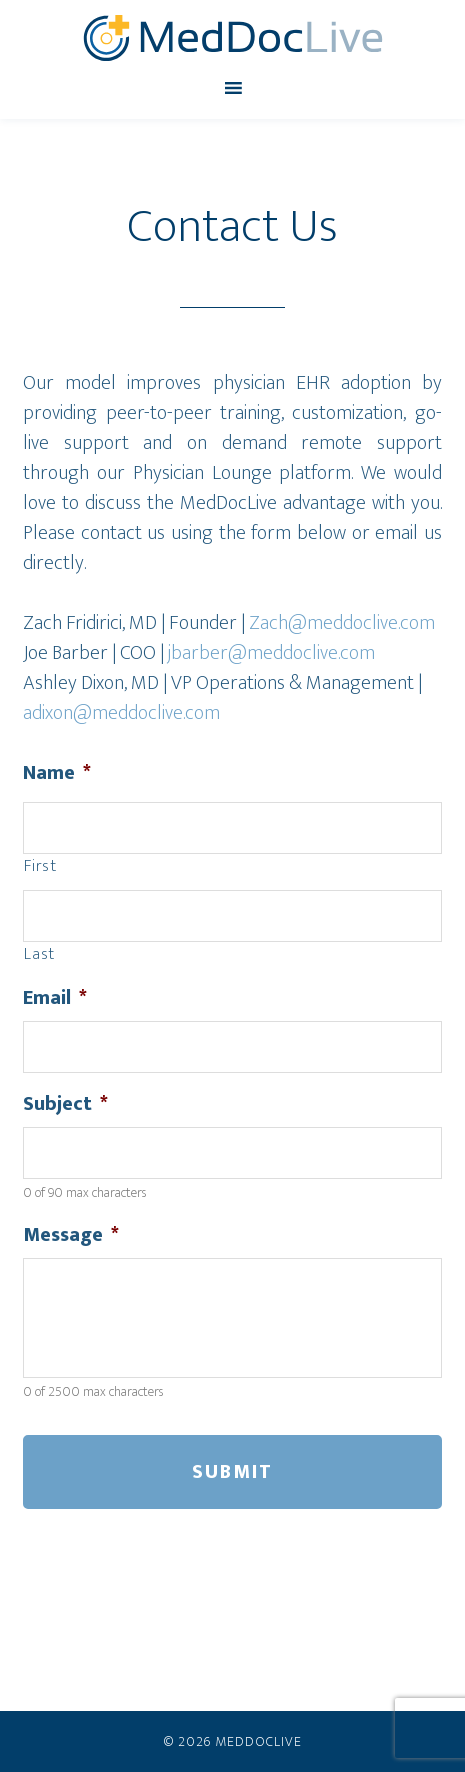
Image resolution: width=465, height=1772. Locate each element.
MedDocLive (232, 38)
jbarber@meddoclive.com (271, 653)
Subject (65, 1104)
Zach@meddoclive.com (342, 623)
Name (57, 773)
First (40, 867)
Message (71, 1235)
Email (55, 998)
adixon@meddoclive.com (121, 713)
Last (39, 955)
